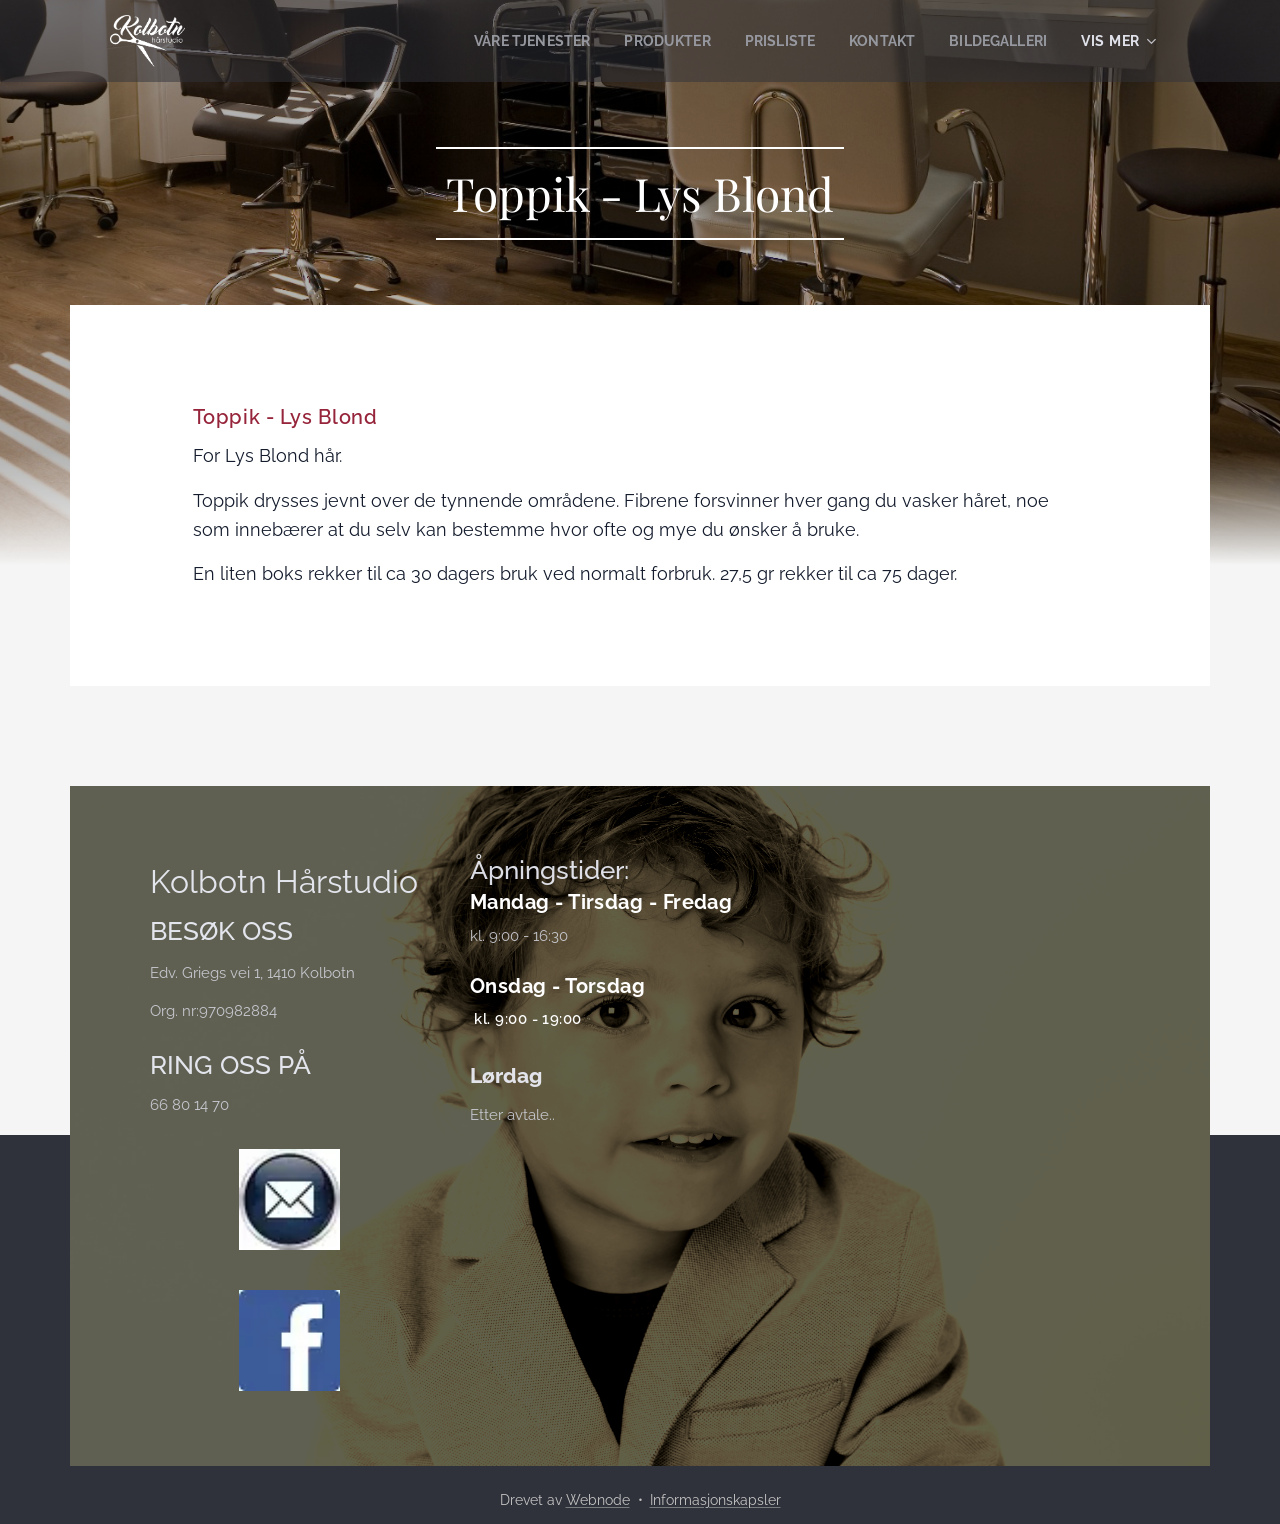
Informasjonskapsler (715, 1500)
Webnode (598, 1500)
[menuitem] (508, 41)
